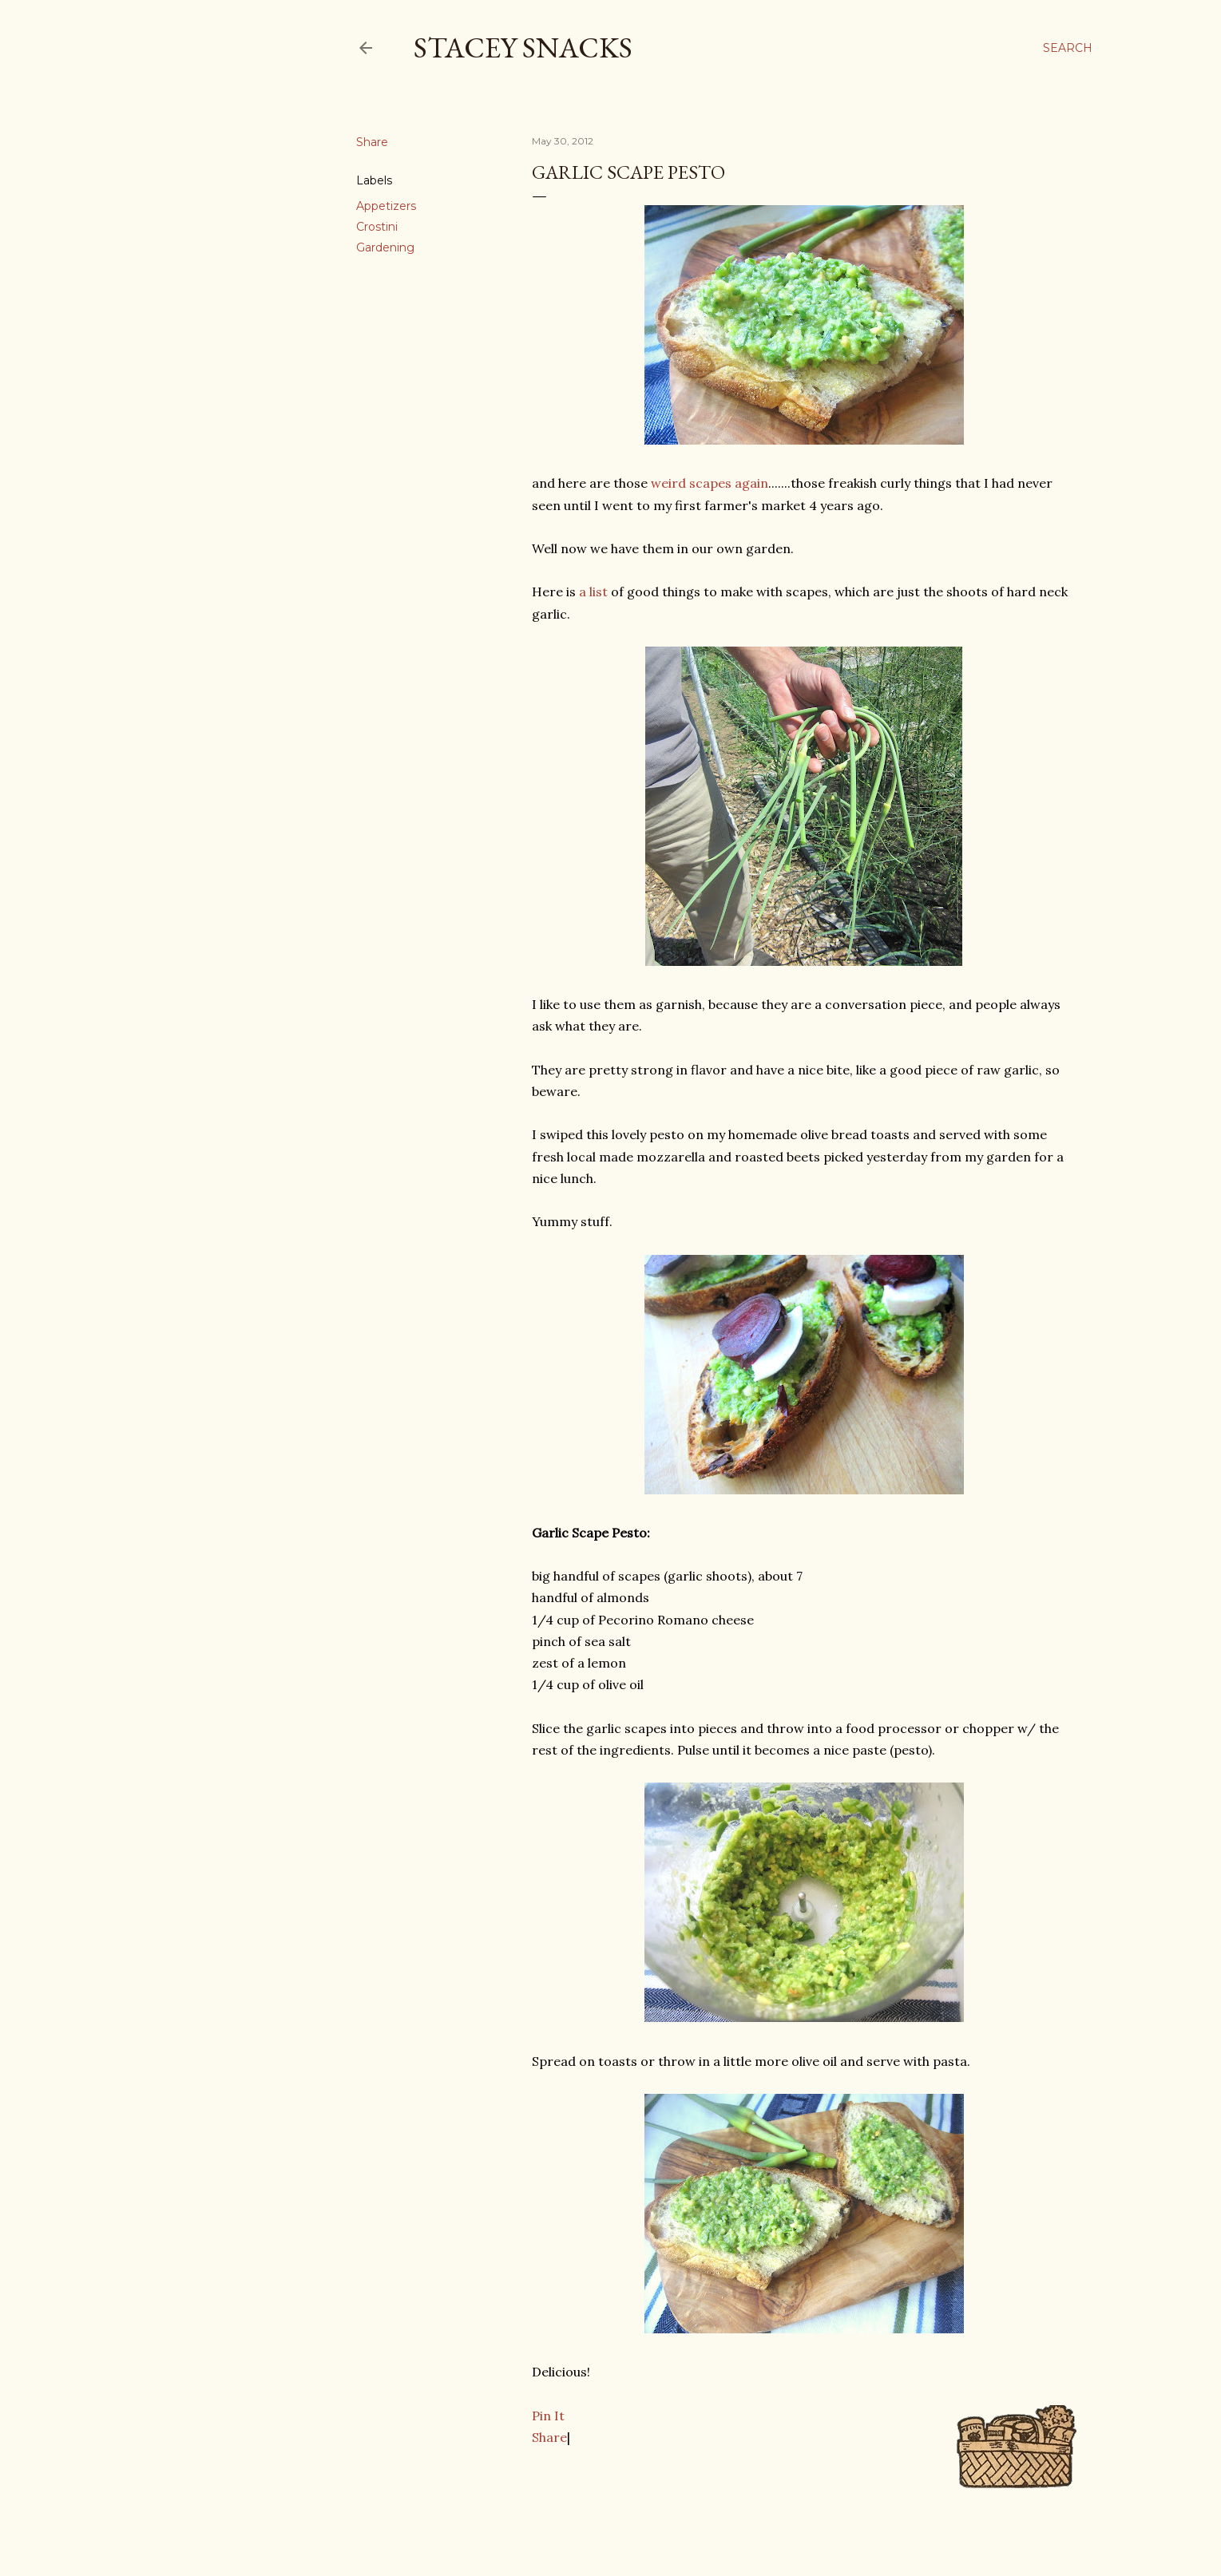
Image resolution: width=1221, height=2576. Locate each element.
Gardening (385, 247)
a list (593, 591)
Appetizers (386, 206)
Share (549, 2437)
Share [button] (372, 142)
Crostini (377, 227)
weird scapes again (709, 483)
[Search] (1067, 48)
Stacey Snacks (523, 47)
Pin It (548, 2416)
